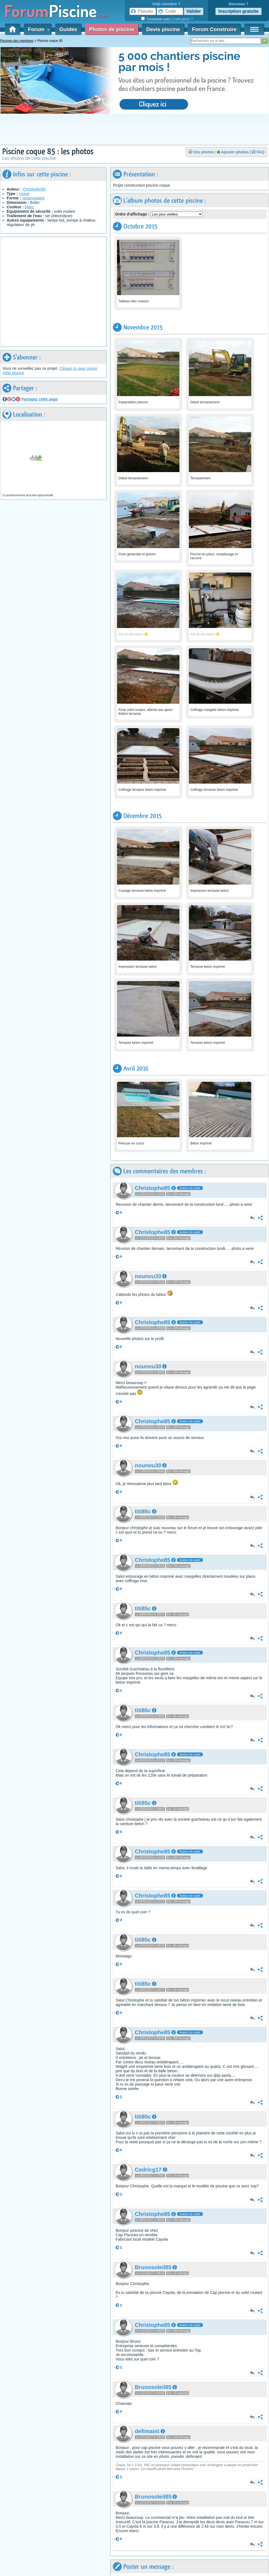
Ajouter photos (235, 152)
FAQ (261, 152)
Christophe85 (34, 189)
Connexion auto (158, 19)
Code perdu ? (182, 19)
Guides (68, 29)
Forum (37, 29)
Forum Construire (214, 29)
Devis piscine (163, 29)
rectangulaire (33, 198)
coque (24, 193)
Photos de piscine (111, 29)
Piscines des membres (17, 41)
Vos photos (203, 152)
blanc (29, 207)
